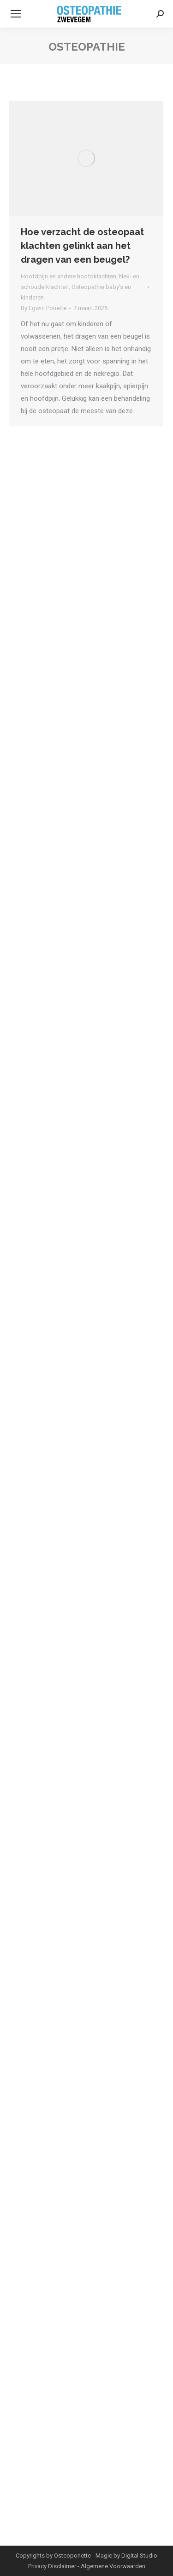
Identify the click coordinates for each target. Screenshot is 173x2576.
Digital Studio (139, 2555)
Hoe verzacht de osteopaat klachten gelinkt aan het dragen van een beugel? (82, 245)
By (43, 308)
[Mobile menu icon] (15, 13)
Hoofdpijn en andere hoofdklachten (68, 276)
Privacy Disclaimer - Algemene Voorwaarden (86, 2566)
